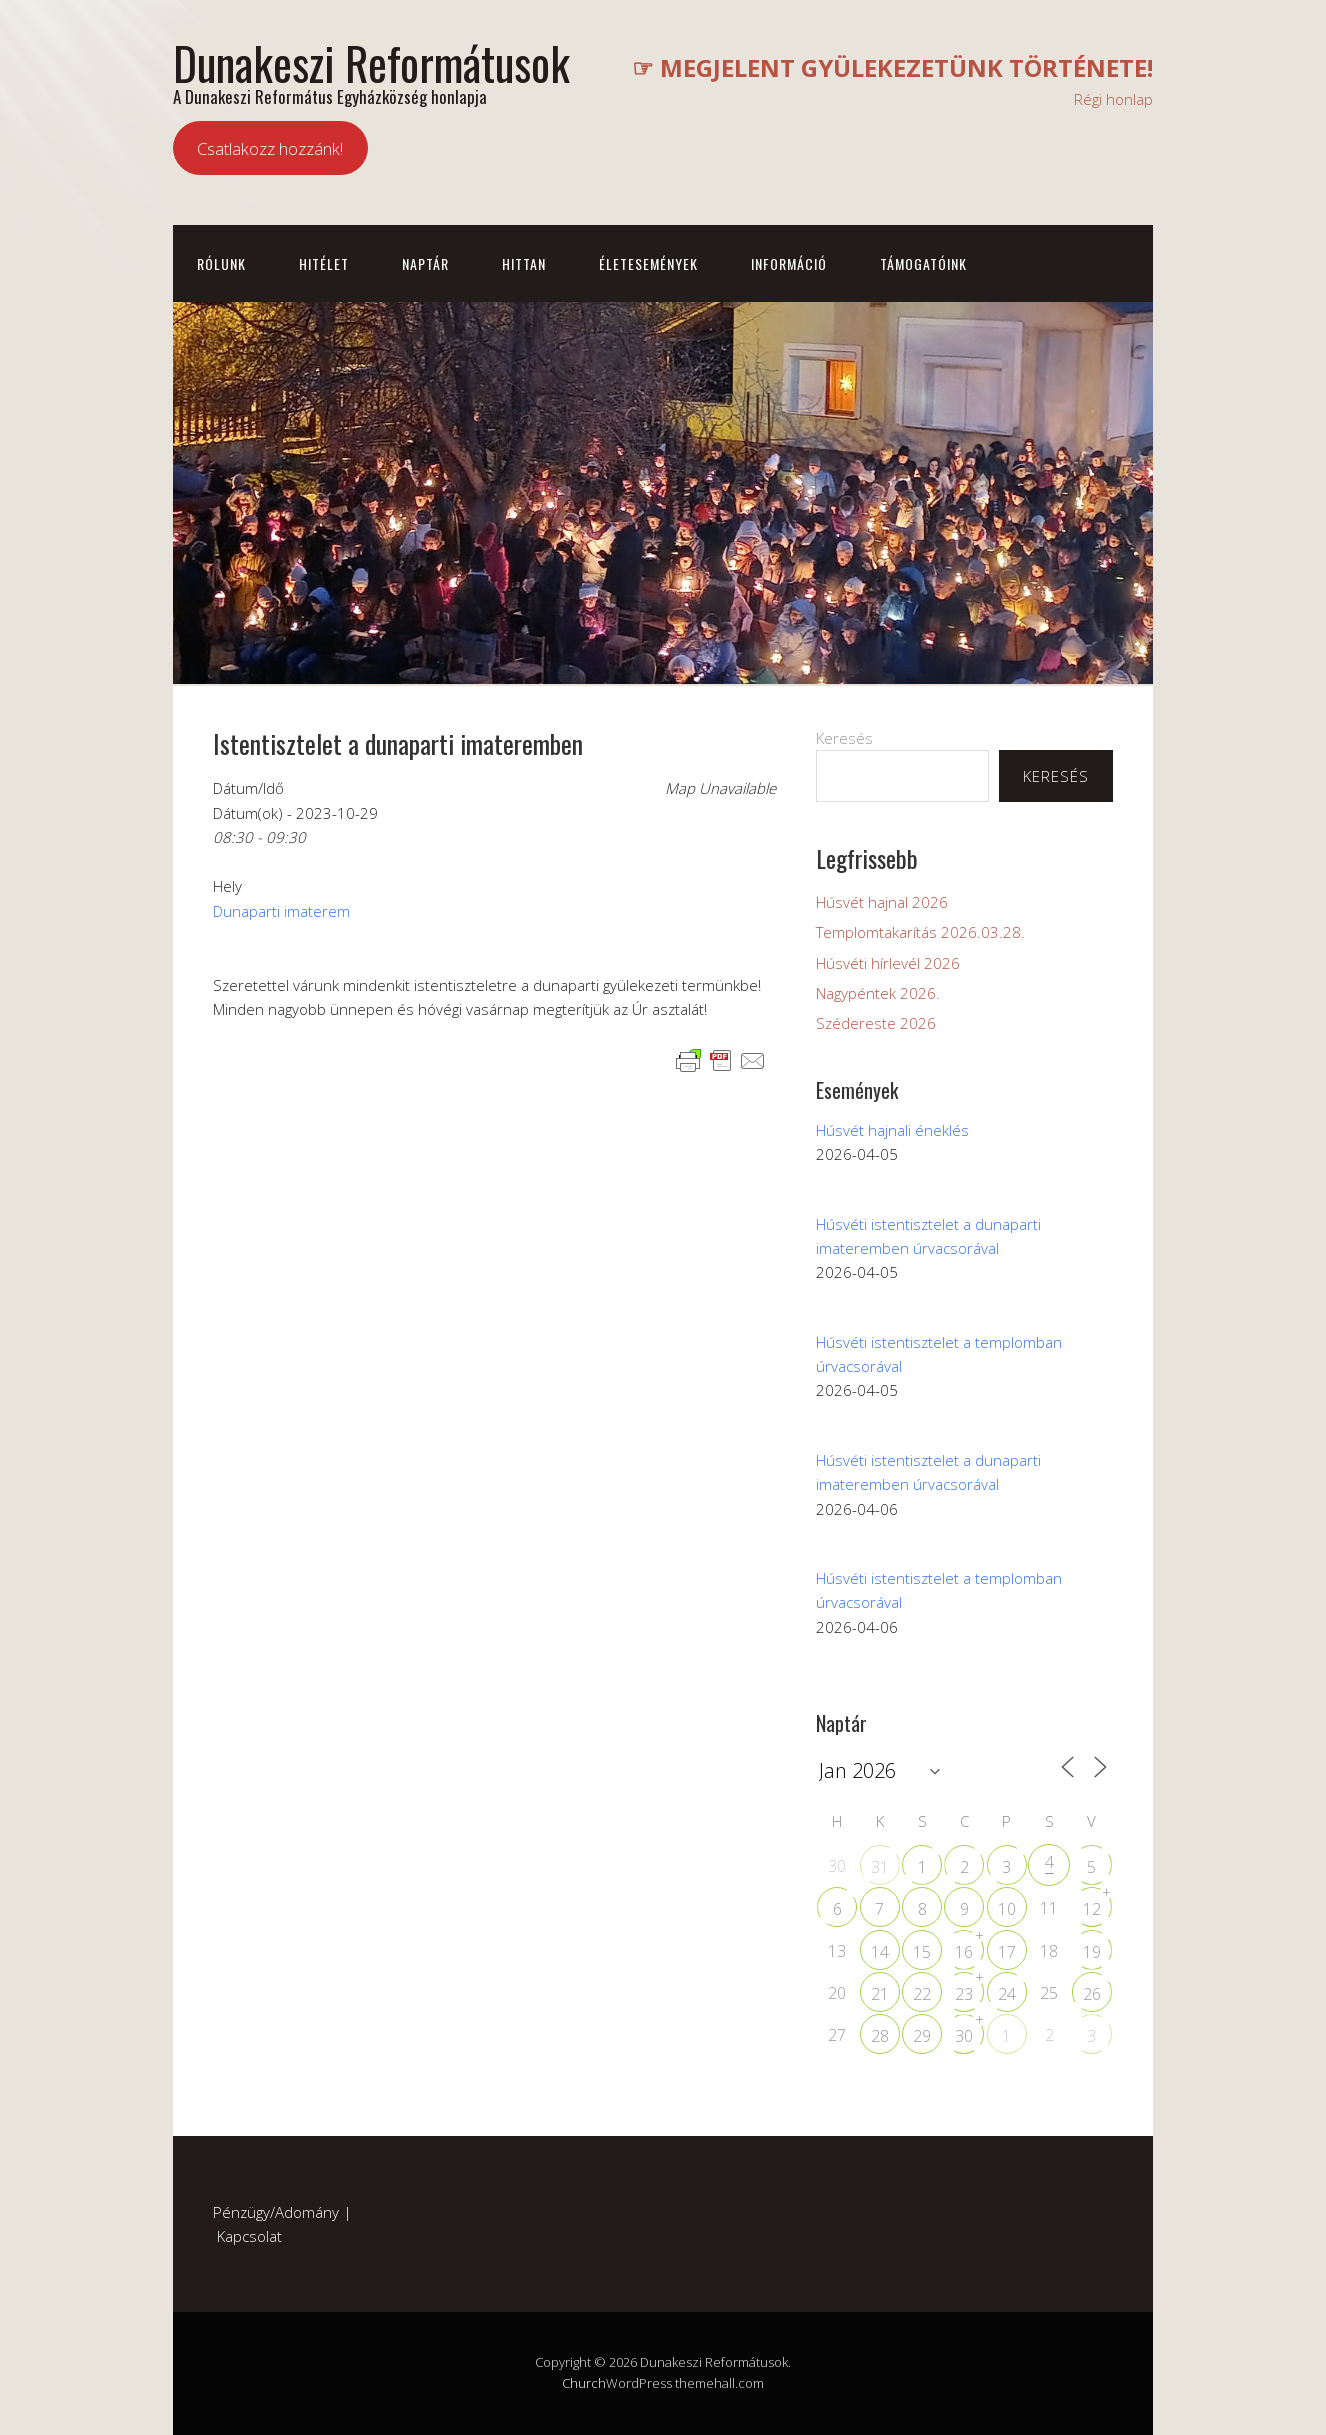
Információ (789, 263)
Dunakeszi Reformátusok (371, 62)
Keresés (844, 738)
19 (1092, 1952)
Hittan (524, 263)
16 (964, 1952)
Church (584, 2383)
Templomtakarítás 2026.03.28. (920, 932)
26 (1092, 1994)
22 (922, 1994)
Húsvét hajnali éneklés (892, 1130)
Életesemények (648, 263)
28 (880, 2036)
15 (922, 1952)
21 (880, 1994)
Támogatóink (923, 263)
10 (1007, 1909)
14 (880, 1952)
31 (880, 1867)
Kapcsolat (249, 2236)
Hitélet (324, 263)
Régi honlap (1113, 99)
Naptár (425, 263)
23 (964, 1994)
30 (964, 2036)
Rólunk (221, 263)
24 (1007, 1994)
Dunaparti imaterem (281, 911)
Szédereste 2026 (876, 1023)
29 (922, 2036)
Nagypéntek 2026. (878, 993)
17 (1007, 1952)
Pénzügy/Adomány (276, 2212)
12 (1092, 1909)
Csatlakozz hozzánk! (270, 148)
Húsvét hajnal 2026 (882, 902)
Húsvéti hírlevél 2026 (888, 963)
